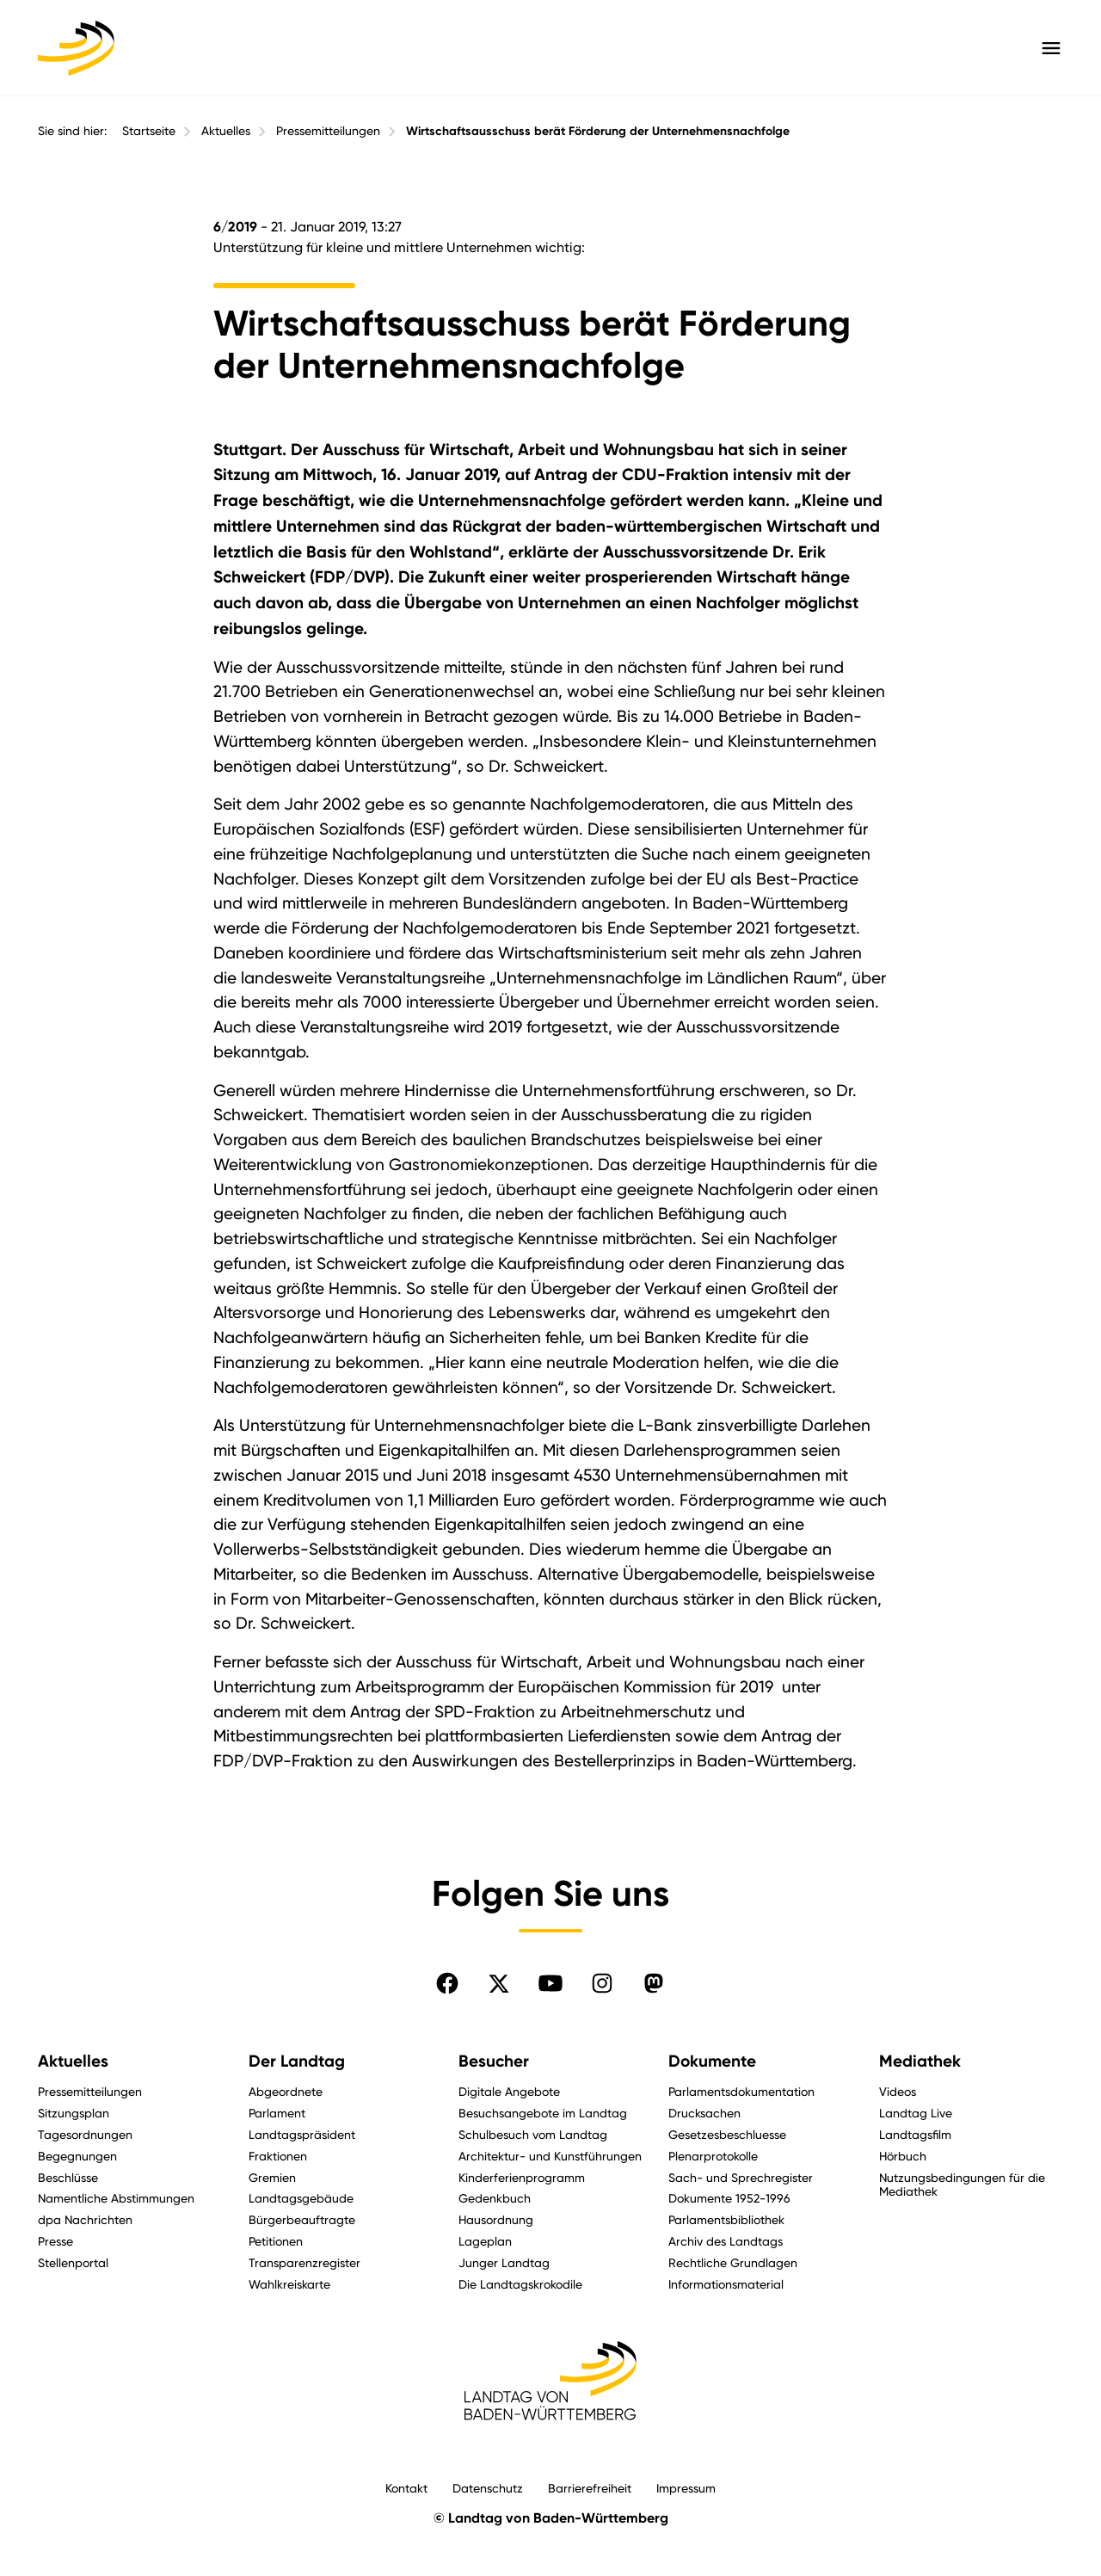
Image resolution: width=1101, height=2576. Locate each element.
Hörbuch (902, 2155)
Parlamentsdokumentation (741, 2091)
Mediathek (920, 2061)
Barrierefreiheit (589, 2487)
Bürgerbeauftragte (302, 2219)
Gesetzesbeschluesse (727, 2134)
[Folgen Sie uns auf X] (499, 1983)
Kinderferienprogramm (521, 2177)
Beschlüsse (68, 2177)
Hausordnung (495, 2219)
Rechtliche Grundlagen (732, 2262)
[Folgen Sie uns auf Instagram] (602, 1983)
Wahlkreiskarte (289, 2284)
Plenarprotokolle (713, 2155)
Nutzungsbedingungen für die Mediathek (962, 2184)
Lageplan (485, 2241)
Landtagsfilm (915, 2134)
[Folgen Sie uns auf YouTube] (550, 1983)
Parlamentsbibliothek (726, 2219)
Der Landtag (297, 2061)
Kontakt (406, 2487)
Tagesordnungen (85, 2134)
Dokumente (712, 2061)
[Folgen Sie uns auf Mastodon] (654, 1983)
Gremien (272, 2177)
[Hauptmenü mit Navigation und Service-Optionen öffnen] (1051, 48)
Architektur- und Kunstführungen (550, 2155)
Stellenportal (73, 2262)
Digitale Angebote (509, 2091)
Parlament (277, 2112)
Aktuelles (225, 131)
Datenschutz (487, 2487)
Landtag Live (915, 2112)
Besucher (493, 2061)
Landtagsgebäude (301, 2198)
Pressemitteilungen (328, 131)
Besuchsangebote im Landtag (542, 2112)
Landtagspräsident (302, 2134)
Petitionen (276, 2241)
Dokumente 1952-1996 (729, 2198)
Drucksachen (704, 2112)
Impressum (686, 2487)
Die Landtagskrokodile (520, 2284)
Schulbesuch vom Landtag (532, 2134)
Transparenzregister (304, 2262)
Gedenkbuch (494, 2198)
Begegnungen (77, 2155)
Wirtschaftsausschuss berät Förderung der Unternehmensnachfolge (598, 131)
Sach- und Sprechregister (740, 2177)
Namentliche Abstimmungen (116, 2198)
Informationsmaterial (726, 2284)
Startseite (148, 131)
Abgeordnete (286, 2091)
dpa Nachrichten (85, 2219)
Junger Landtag (504, 2262)
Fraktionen (278, 2155)
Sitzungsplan (73, 2112)
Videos (897, 2091)
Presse (55, 2241)
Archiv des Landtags (725, 2241)
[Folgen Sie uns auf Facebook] (447, 1983)
